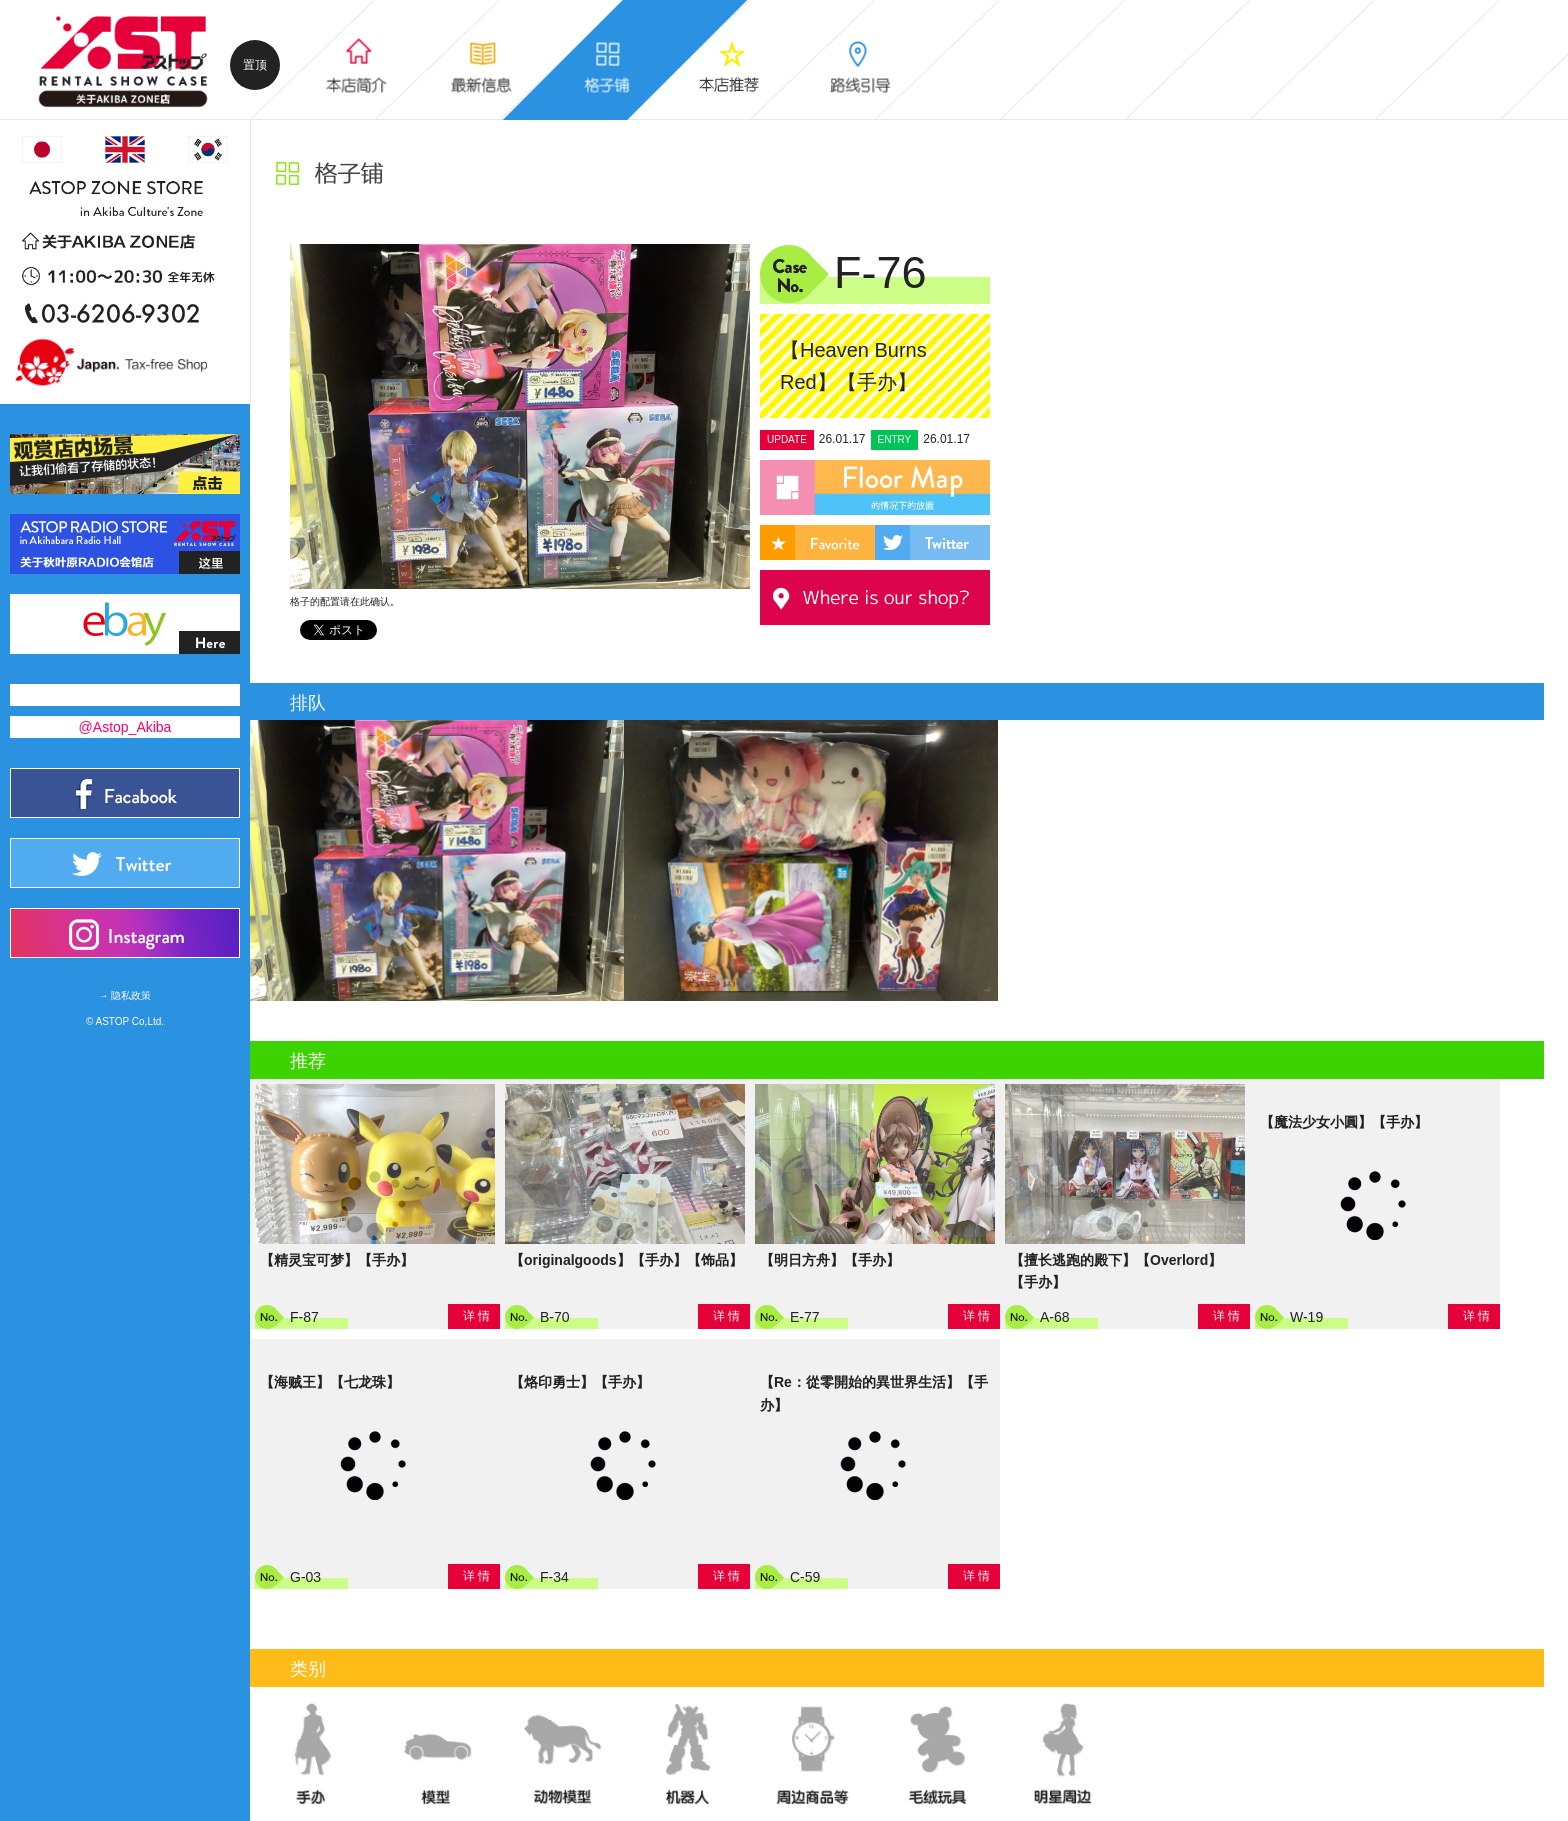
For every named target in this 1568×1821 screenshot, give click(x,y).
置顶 (255, 65)
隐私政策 (131, 995)
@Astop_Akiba (125, 727)
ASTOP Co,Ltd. (130, 1021)
